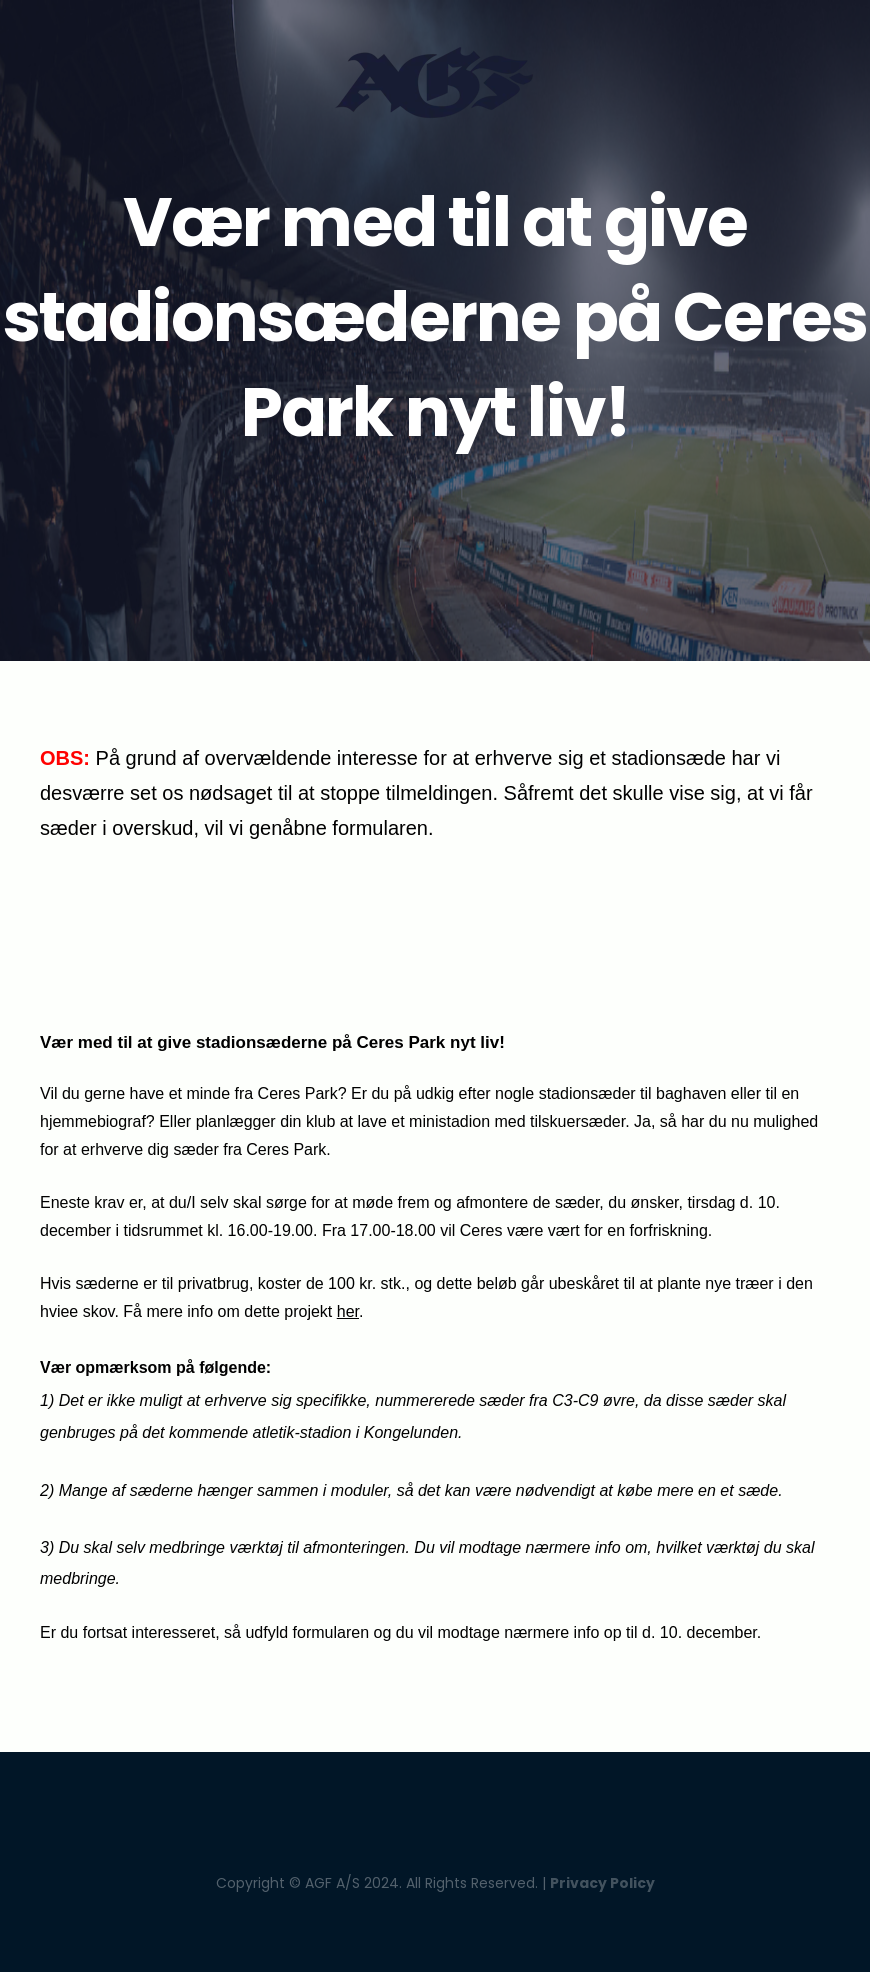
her (348, 1311)
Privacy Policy (602, 1883)
